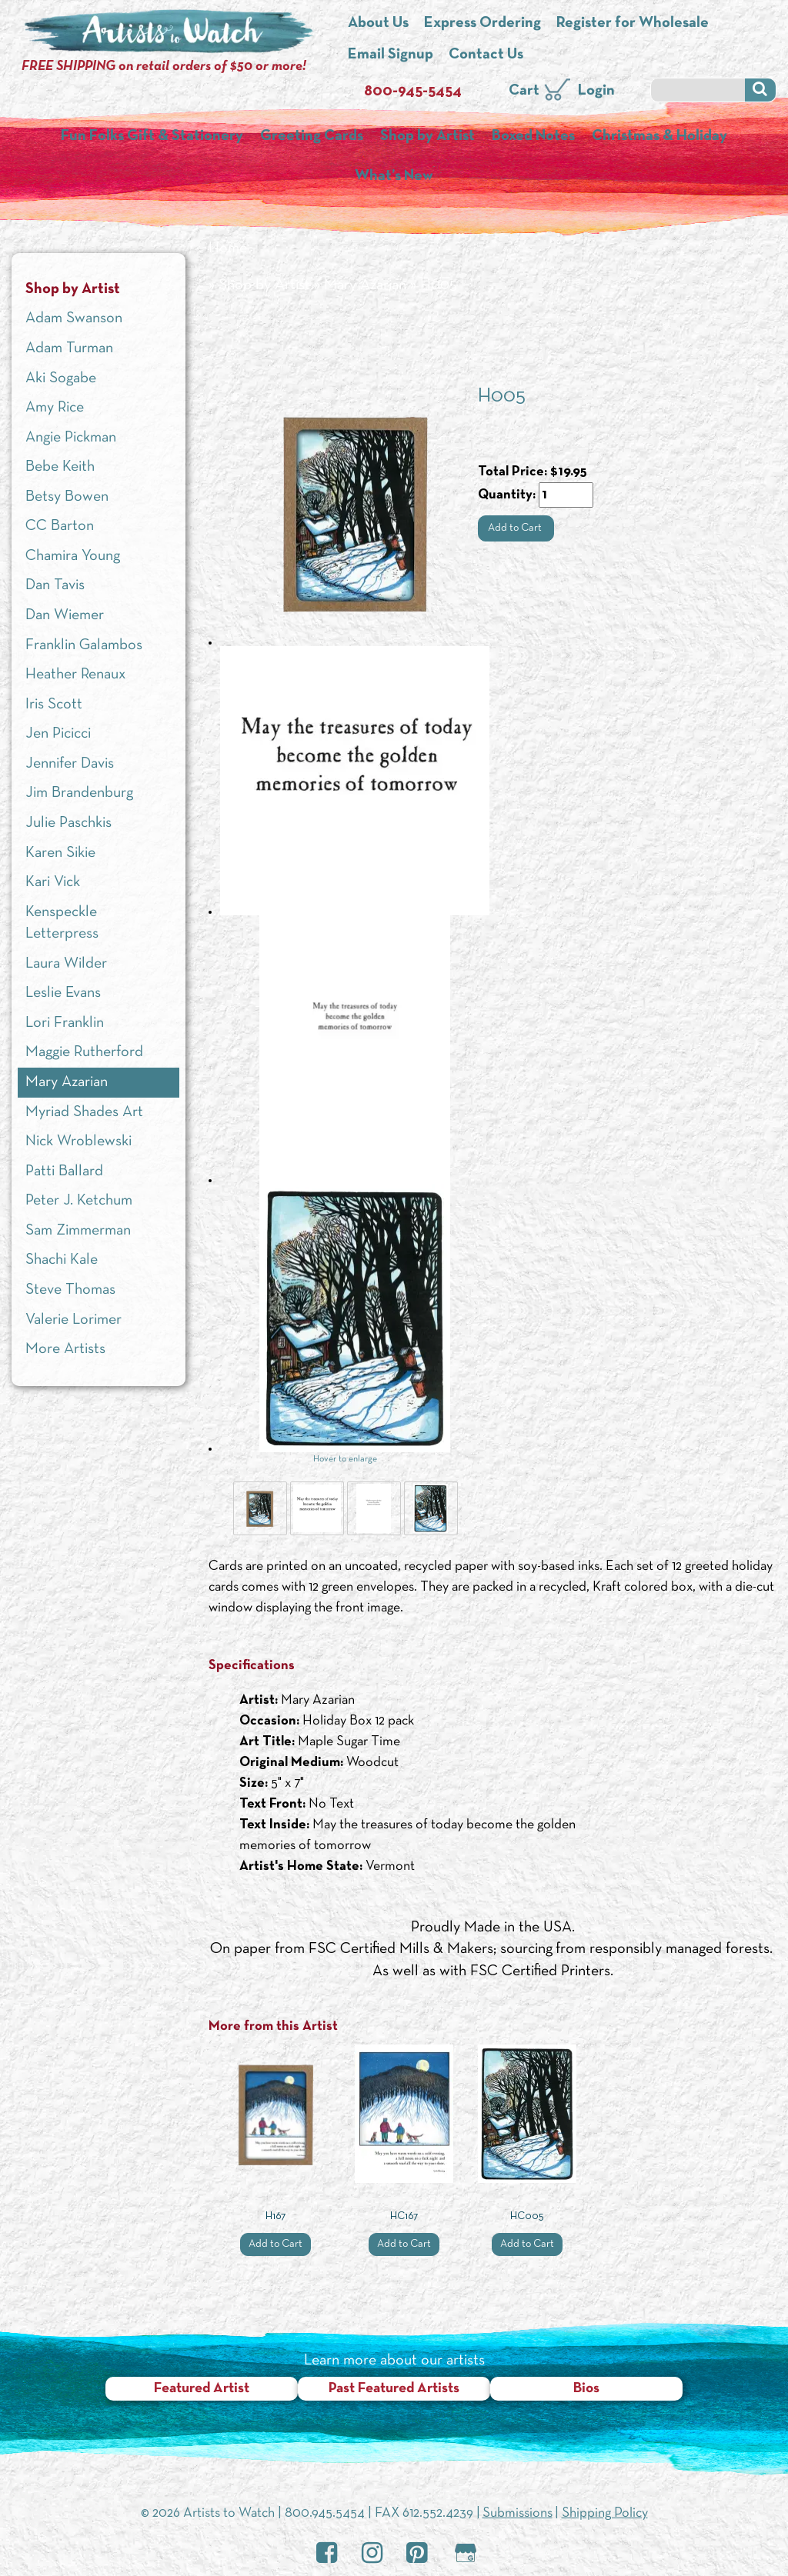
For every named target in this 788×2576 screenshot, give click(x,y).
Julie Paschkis (68, 823)
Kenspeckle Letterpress (61, 923)
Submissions (517, 2513)
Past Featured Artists (394, 2388)
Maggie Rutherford (84, 1052)
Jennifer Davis (69, 764)
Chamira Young (72, 556)
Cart (524, 91)
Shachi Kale (61, 1260)
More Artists (65, 1349)
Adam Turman (69, 348)
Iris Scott (53, 704)
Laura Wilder (66, 964)
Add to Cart (516, 528)
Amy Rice (54, 408)
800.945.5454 (325, 2513)
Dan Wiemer (64, 615)
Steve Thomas (70, 1290)
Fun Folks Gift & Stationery (152, 136)
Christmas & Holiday (659, 136)
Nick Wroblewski (78, 1141)
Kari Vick (52, 882)
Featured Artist (201, 2388)
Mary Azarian (365, 285)
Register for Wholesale (632, 23)
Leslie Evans (63, 993)
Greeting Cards (311, 136)
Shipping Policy (605, 2513)
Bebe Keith (60, 467)
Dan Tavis (55, 585)
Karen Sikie (60, 853)
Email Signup (390, 55)
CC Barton (59, 526)
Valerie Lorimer (73, 1320)
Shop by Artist (427, 136)
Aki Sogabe (60, 378)
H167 (275, 2216)
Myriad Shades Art (84, 1112)
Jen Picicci (58, 734)
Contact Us (486, 55)
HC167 (404, 2216)
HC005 (527, 2216)
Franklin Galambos (83, 645)
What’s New (394, 176)
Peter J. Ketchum (78, 1201)
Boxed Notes (533, 136)
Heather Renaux (75, 674)
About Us (378, 23)
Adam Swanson (73, 318)
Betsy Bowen (67, 497)
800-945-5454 (413, 91)
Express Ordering (482, 23)
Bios (586, 2388)
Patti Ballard (64, 1171)
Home (228, 248)
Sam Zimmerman (78, 1231)
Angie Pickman (70, 438)
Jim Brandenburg (79, 793)
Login (596, 91)
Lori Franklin (64, 1023)
